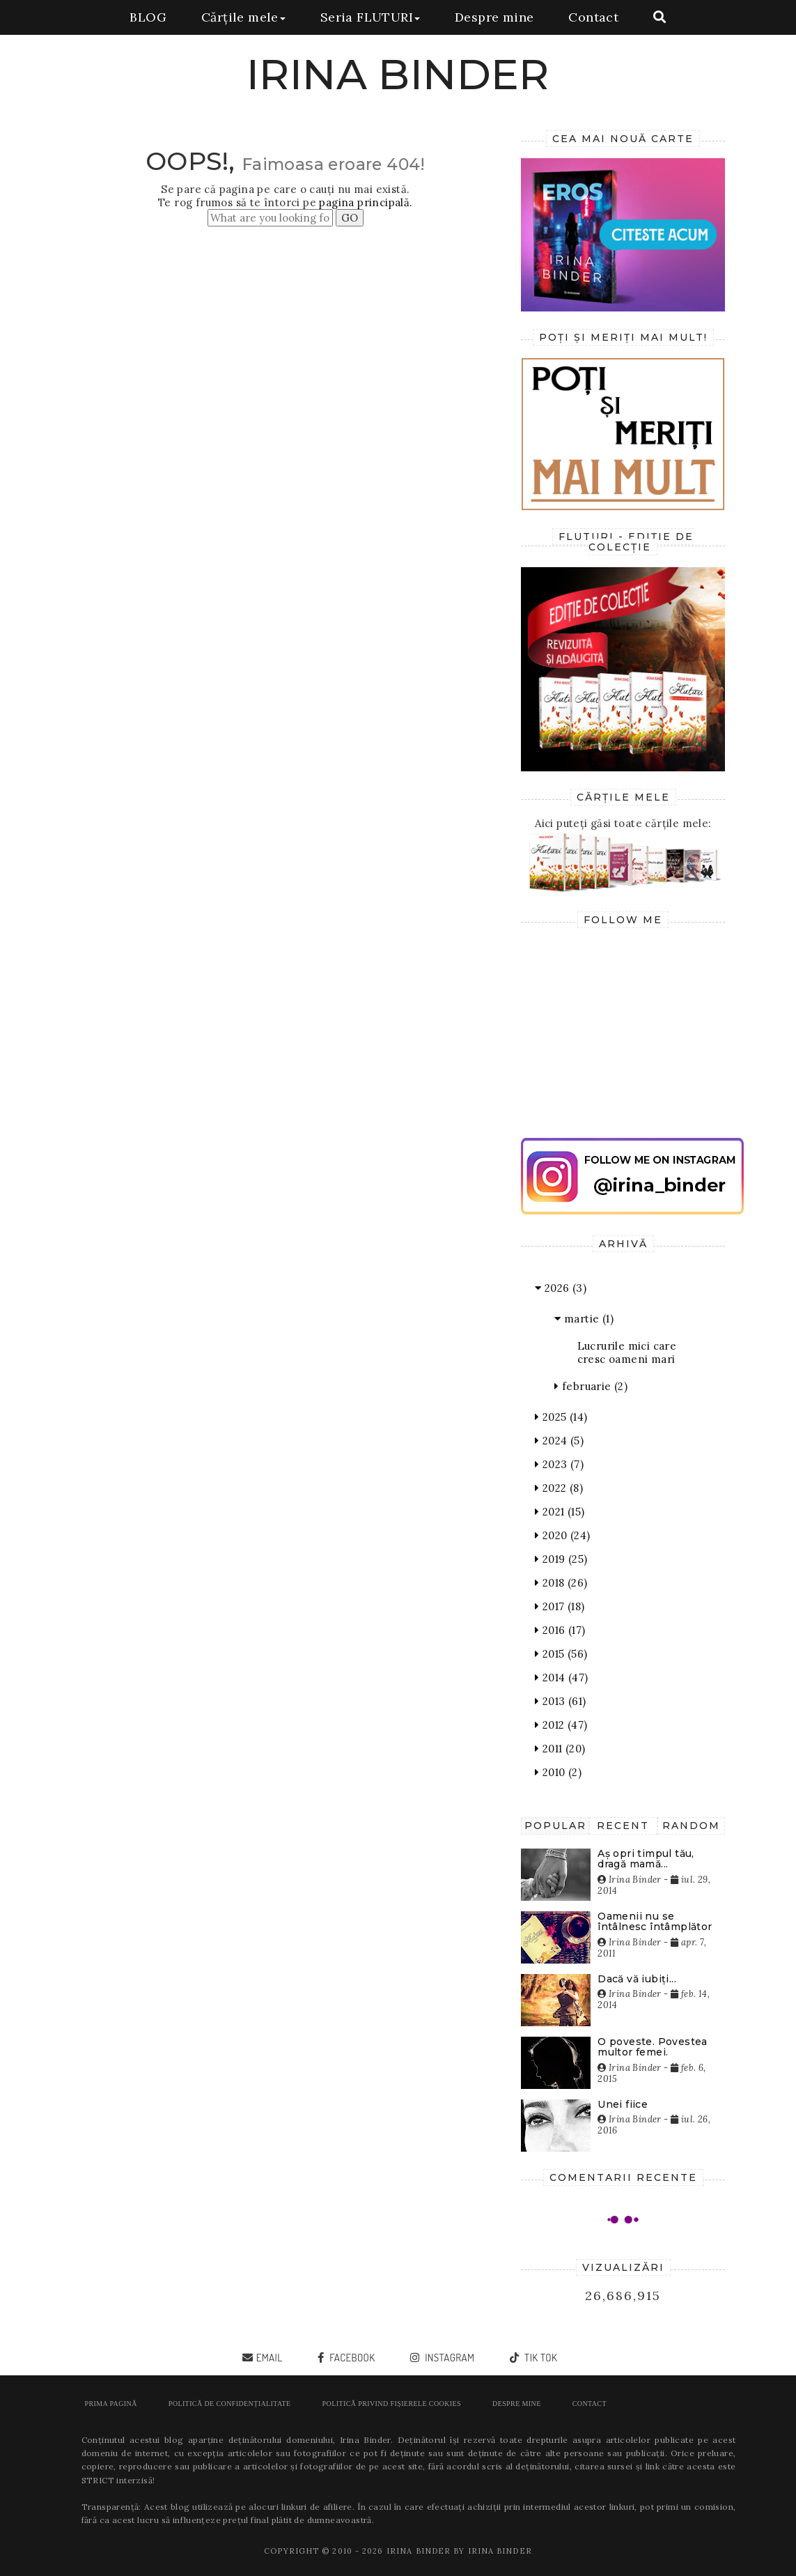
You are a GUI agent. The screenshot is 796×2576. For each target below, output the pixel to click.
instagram (449, 2357)
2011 (560, 1748)
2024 (559, 1440)
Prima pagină (111, 2403)
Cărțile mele (243, 17)
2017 (559, 1606)
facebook (351, 2357)
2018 (561, 1582)
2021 (559, 1511)
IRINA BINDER (398, 74)
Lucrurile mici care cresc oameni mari (627, 1352)
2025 (561, 1417)
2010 (558, 1772)
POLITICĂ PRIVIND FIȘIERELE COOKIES (391, 2403)
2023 (559, 1464)
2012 (561, 1725)
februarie (590, 1386)
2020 (562, 1535)
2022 (559, 1488)
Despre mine (494, 17)
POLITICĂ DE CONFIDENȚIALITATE (230, 2403)
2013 (560, 1701)
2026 (560, 1288)
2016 (560, 1630)
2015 (561, 1653)
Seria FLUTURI (370, 17)
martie (584, 1318)
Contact (593, 17)
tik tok (539, 2357)
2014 (561, 1677)
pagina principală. (365, 202)
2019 (561, 1559)
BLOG (148, 17)
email (269, 2357)
